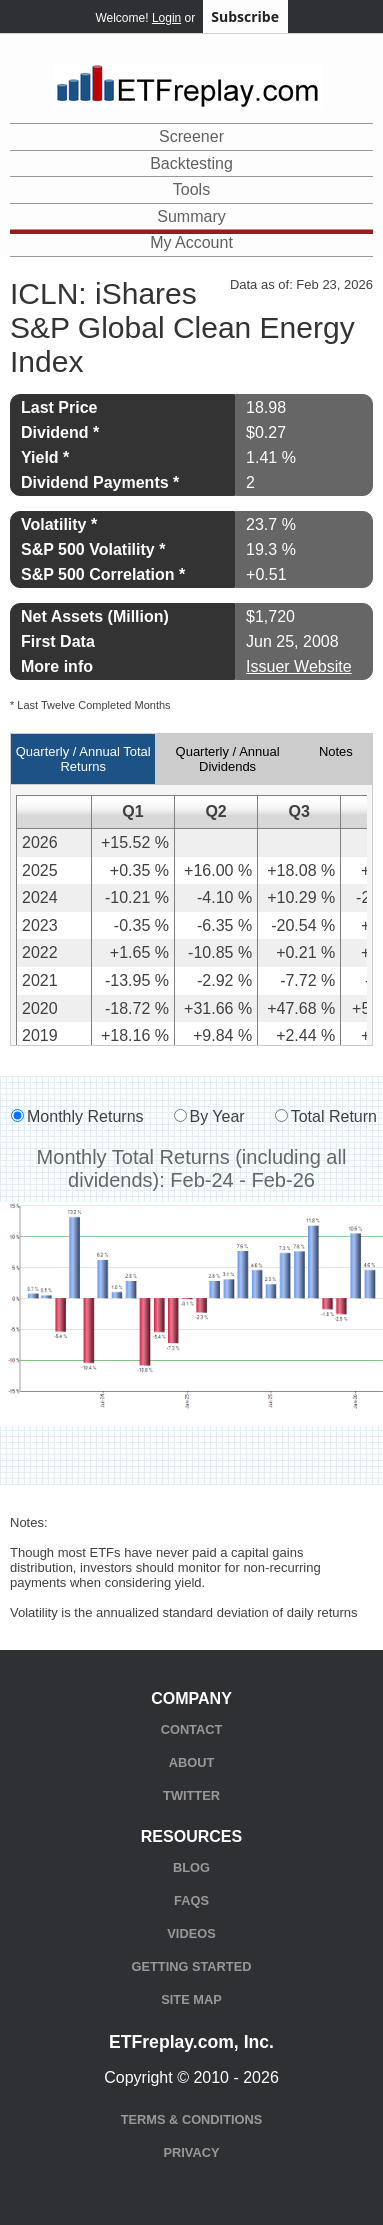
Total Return (334, 1116)
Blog (191, 1867)
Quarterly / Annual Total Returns (83, 759)
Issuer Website (299, 666)
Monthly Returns (85, 1116)
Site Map (191, 1999)
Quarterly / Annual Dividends (228, 759)
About (192, 1762)
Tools (191, 189)
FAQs (191, 1900)
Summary (191, 216)
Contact (192, 1729)
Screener (191, 136)
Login (166, 18)
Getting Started (192, 1966)
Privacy (192, 2152)
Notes (336, 751)
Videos (191, 1933)
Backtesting (191, 163)
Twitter (191, 1795)
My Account (191, 242)
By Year (217, 1116)
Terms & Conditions (191, 2119)
